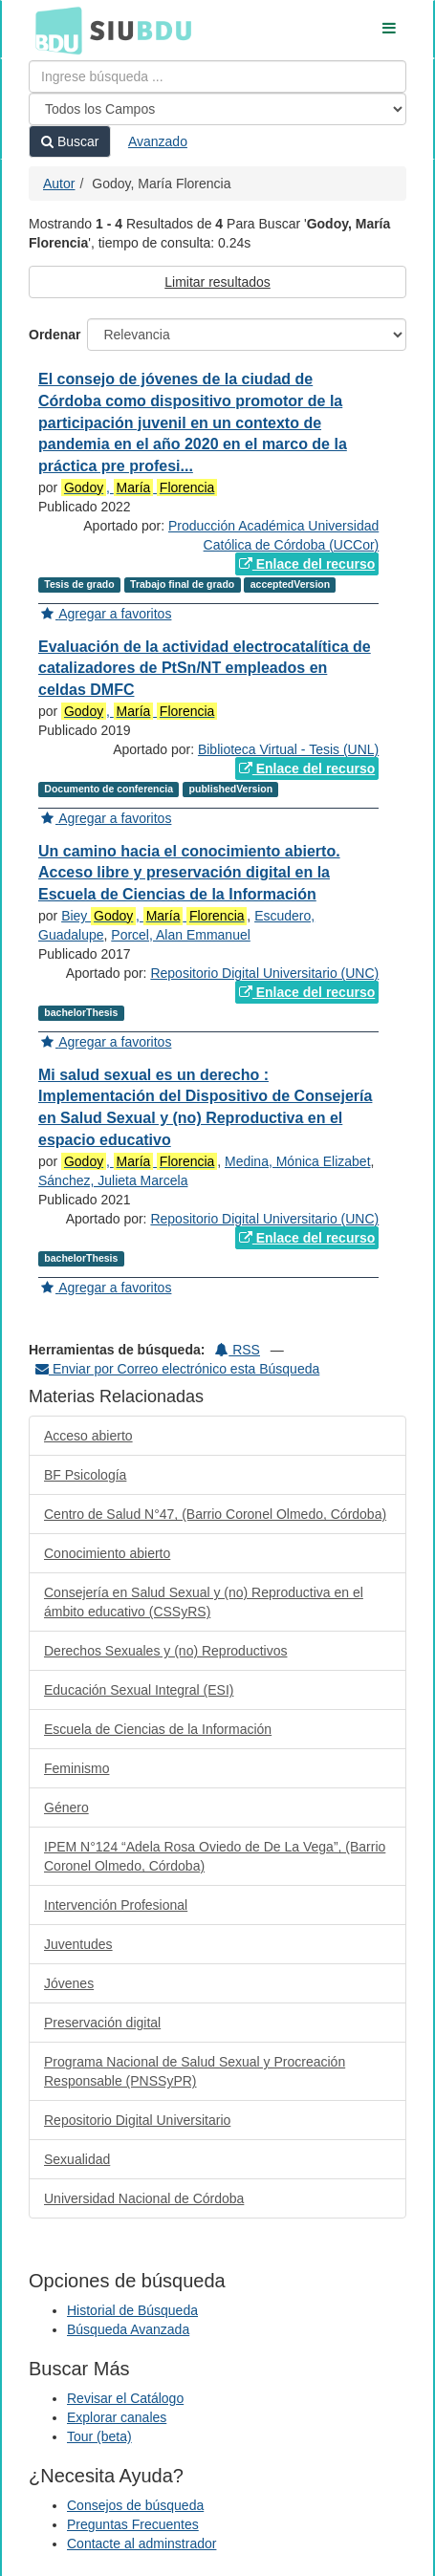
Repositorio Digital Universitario (137, 2120)
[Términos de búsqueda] (217, 76)
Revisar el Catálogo (125, 2398)
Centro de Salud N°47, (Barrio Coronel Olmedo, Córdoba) (215, 1514)
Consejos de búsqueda (135, 2505)
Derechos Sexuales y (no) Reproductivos (165, 1650)
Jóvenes (69, 1983)
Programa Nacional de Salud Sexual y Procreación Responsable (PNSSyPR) (194, 2071)
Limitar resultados (217, 282)
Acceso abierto (88, 1435)
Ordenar (54, 334)
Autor (59, 183)
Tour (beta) (99, 2436)
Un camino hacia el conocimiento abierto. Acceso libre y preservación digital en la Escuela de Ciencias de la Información (189, 873)
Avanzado (157, 141)
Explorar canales (116, 2417)
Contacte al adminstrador (141, 2543)
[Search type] (217, 109)
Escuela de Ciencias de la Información (158, 1729)
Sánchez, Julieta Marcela (112, 1180)
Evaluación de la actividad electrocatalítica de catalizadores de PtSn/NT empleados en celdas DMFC (204, 669)
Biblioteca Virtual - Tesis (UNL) (288, 749)
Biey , (154, 916)
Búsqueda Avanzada (128, 2329)
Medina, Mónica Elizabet (298, 1161)
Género (66, 1807)
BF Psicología (85, 1475)
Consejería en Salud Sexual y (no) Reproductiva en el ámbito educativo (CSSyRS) (203, 1602)
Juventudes (78, 1944)
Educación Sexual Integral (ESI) (138, 1690)
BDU (53, 29)
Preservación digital (102, 2022)
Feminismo (76, 1768)
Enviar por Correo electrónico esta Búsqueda (177, 1368)
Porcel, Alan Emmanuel (180, 934)
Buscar (69, 141)
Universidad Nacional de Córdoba (144, 2198)
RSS (237, 1349)
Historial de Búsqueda (132, 2310)
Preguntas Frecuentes (133, 2524)
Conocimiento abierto (107, 1553)
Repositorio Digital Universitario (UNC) (264, 973)
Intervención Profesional (115, 1905)
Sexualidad (77, 2159)
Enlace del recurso (307, 564)
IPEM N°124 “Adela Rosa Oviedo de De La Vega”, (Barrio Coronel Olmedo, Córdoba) (214, 1856)
